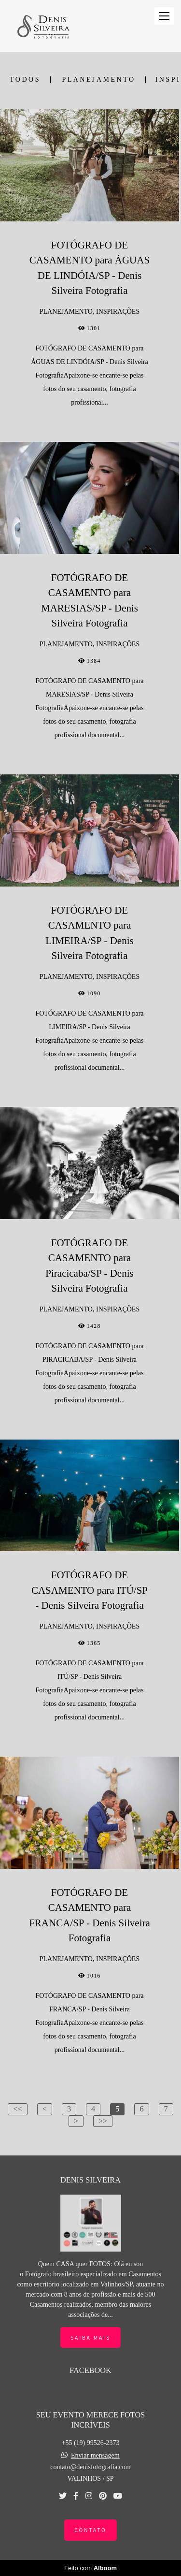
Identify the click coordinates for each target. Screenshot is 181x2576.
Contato (90, 2529)
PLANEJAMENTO (98, 79)
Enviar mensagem (95, 2455)
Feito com (90, 2568)
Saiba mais (90, 2337)
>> (102, 2120)
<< (17, 2108)
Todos (25, 79)
